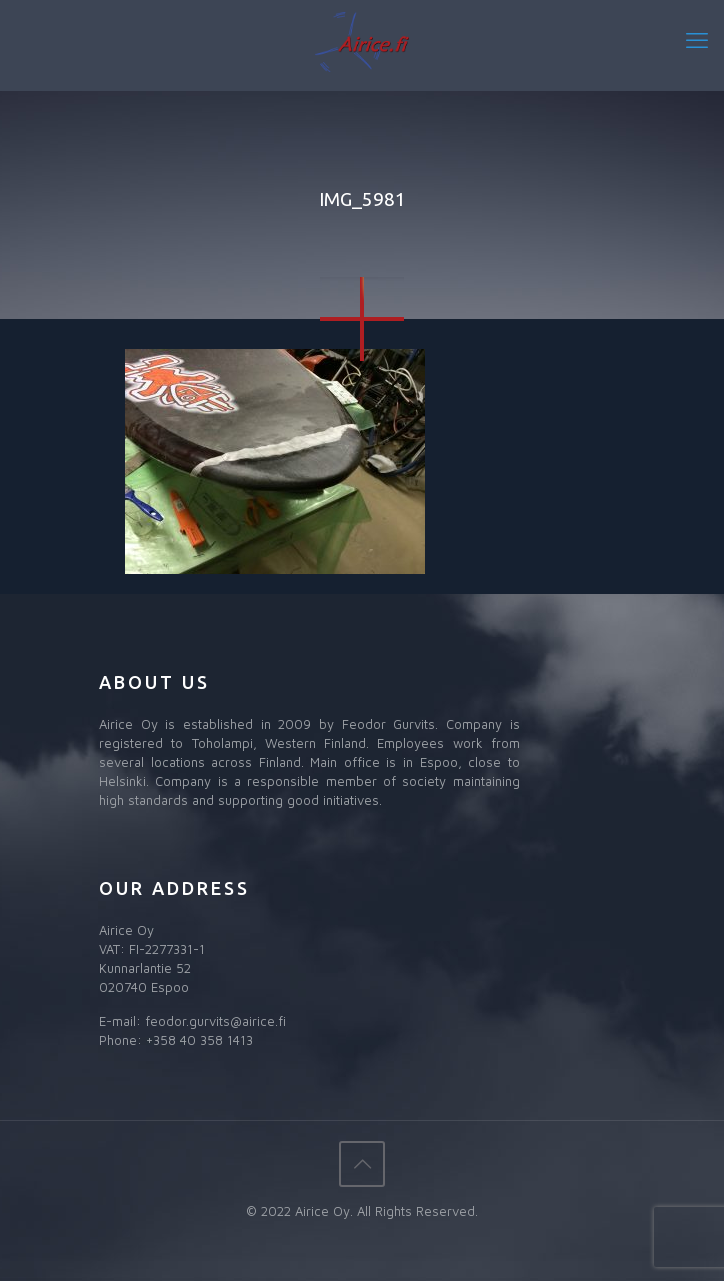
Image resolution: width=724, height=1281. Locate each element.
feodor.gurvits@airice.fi (215, 1021)
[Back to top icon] (362, 1164)
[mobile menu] (697, 40)
